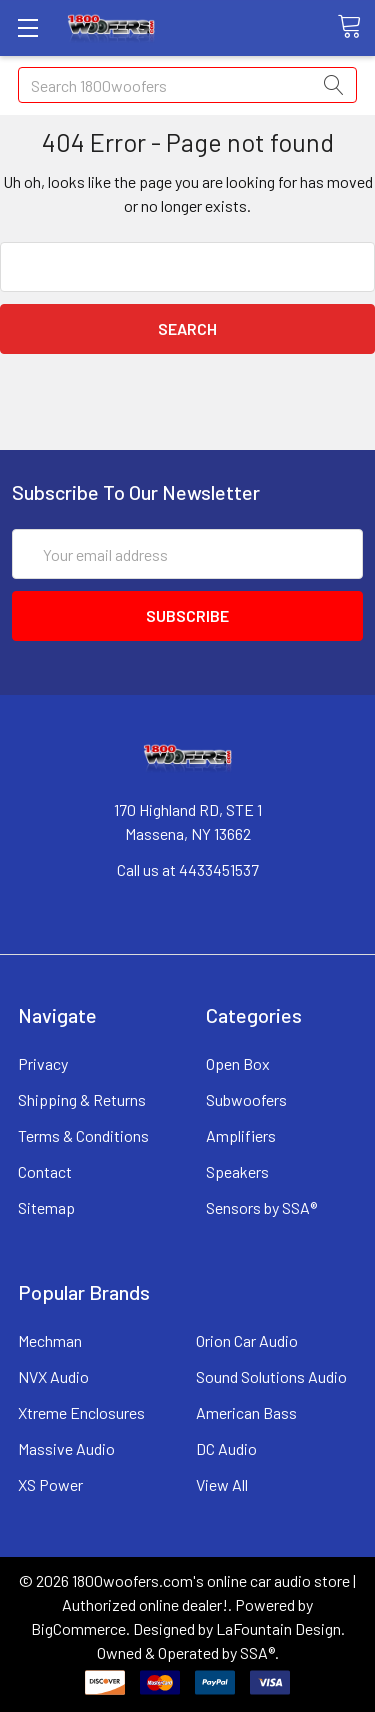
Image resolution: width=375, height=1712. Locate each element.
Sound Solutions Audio (271, 1376)
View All (222, 1484)
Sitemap (46, 1207)
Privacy (43, 1063)
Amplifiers (241, 1135)
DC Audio (226, 1448)
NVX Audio (53, 1376)
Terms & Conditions (83, 1135)
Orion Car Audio (247, 1340)
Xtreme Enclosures (81, 1412)
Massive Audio (66, 1448)
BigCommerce (78, 1628)
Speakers (237, 1171)
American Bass (246, 1412)
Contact (45, 1171)
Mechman (50, 1340)
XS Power (50, 1484)
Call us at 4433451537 (188, 869)
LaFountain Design (278, 1628)
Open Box (238, 1063)
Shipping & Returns (82, 1099)
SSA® (257, 1652)
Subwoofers (246, 1099)
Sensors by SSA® (261, 1207)
